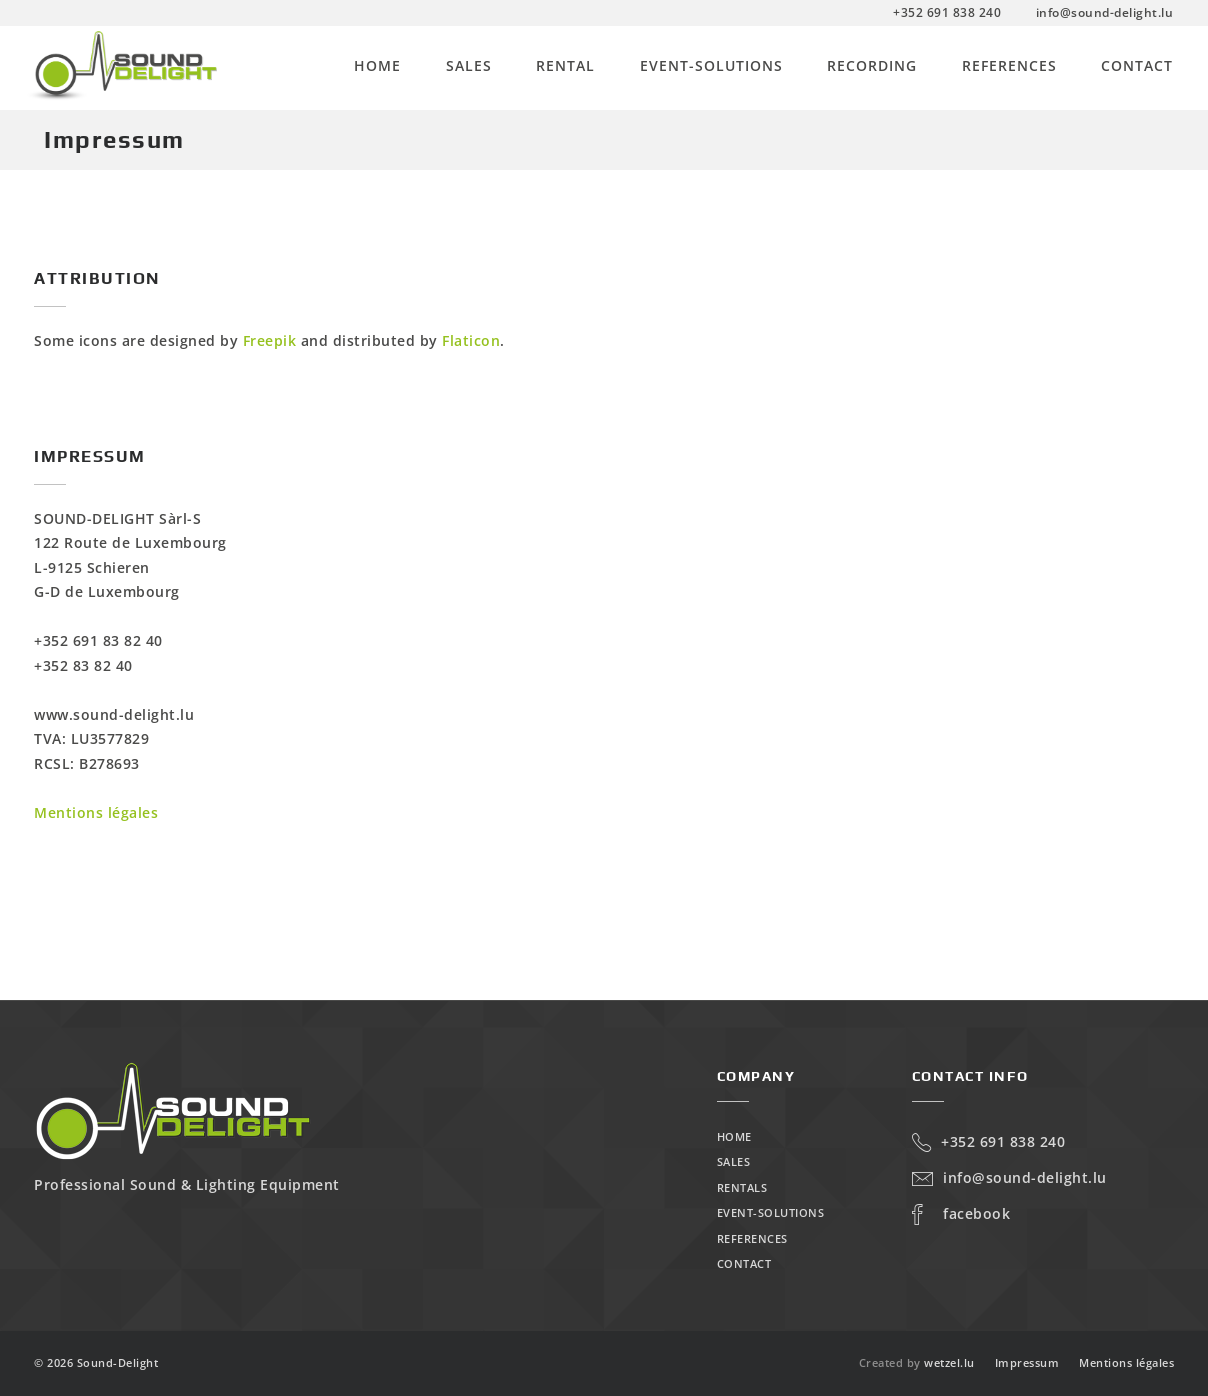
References (1009, 65)
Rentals (742, 1187)
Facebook (961, 1213)
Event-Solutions (711, 65)
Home (377, 65)
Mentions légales (96, 812)
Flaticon (471, 340)
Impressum (1027, 1362)
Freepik (270, 340)
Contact (1137, 65)
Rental (565, 65)
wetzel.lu (949, 1362)
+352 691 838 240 (989, 1141)
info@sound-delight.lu (1009, 1177)
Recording (872, 65)
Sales (469, 65)
